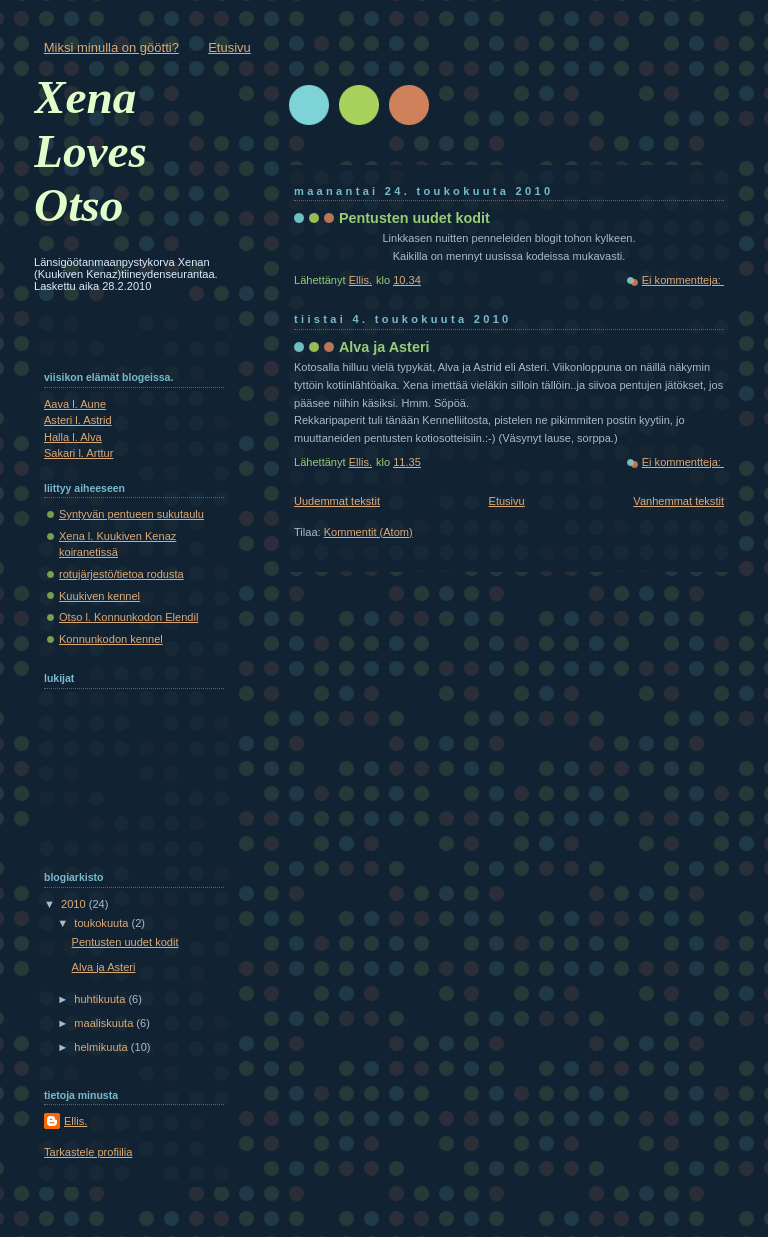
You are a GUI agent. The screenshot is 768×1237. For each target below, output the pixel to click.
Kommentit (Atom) (368, 532)
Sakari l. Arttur (78, 453)
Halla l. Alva (73, 437)
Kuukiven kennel (99, 596)
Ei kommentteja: (683, 280)
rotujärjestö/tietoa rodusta (121, 574)
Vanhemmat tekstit (678, 501)
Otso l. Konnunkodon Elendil (128, 617)
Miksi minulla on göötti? (111, 47)
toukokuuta (102, 923)
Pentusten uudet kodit (414, 218)
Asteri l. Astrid (78, 420)
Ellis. (75, 1121)
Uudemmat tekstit (337, 501)
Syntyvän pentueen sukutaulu (131, 514)
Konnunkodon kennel (111, 639)
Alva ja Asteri (384, 347)
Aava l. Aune (75, 404)
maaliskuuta (105, 1023)
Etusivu (229, 47)
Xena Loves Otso (90, 151)
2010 (75, 904)
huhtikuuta (101, 999)
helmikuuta (102, 1047)
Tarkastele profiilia (88, 1152)
